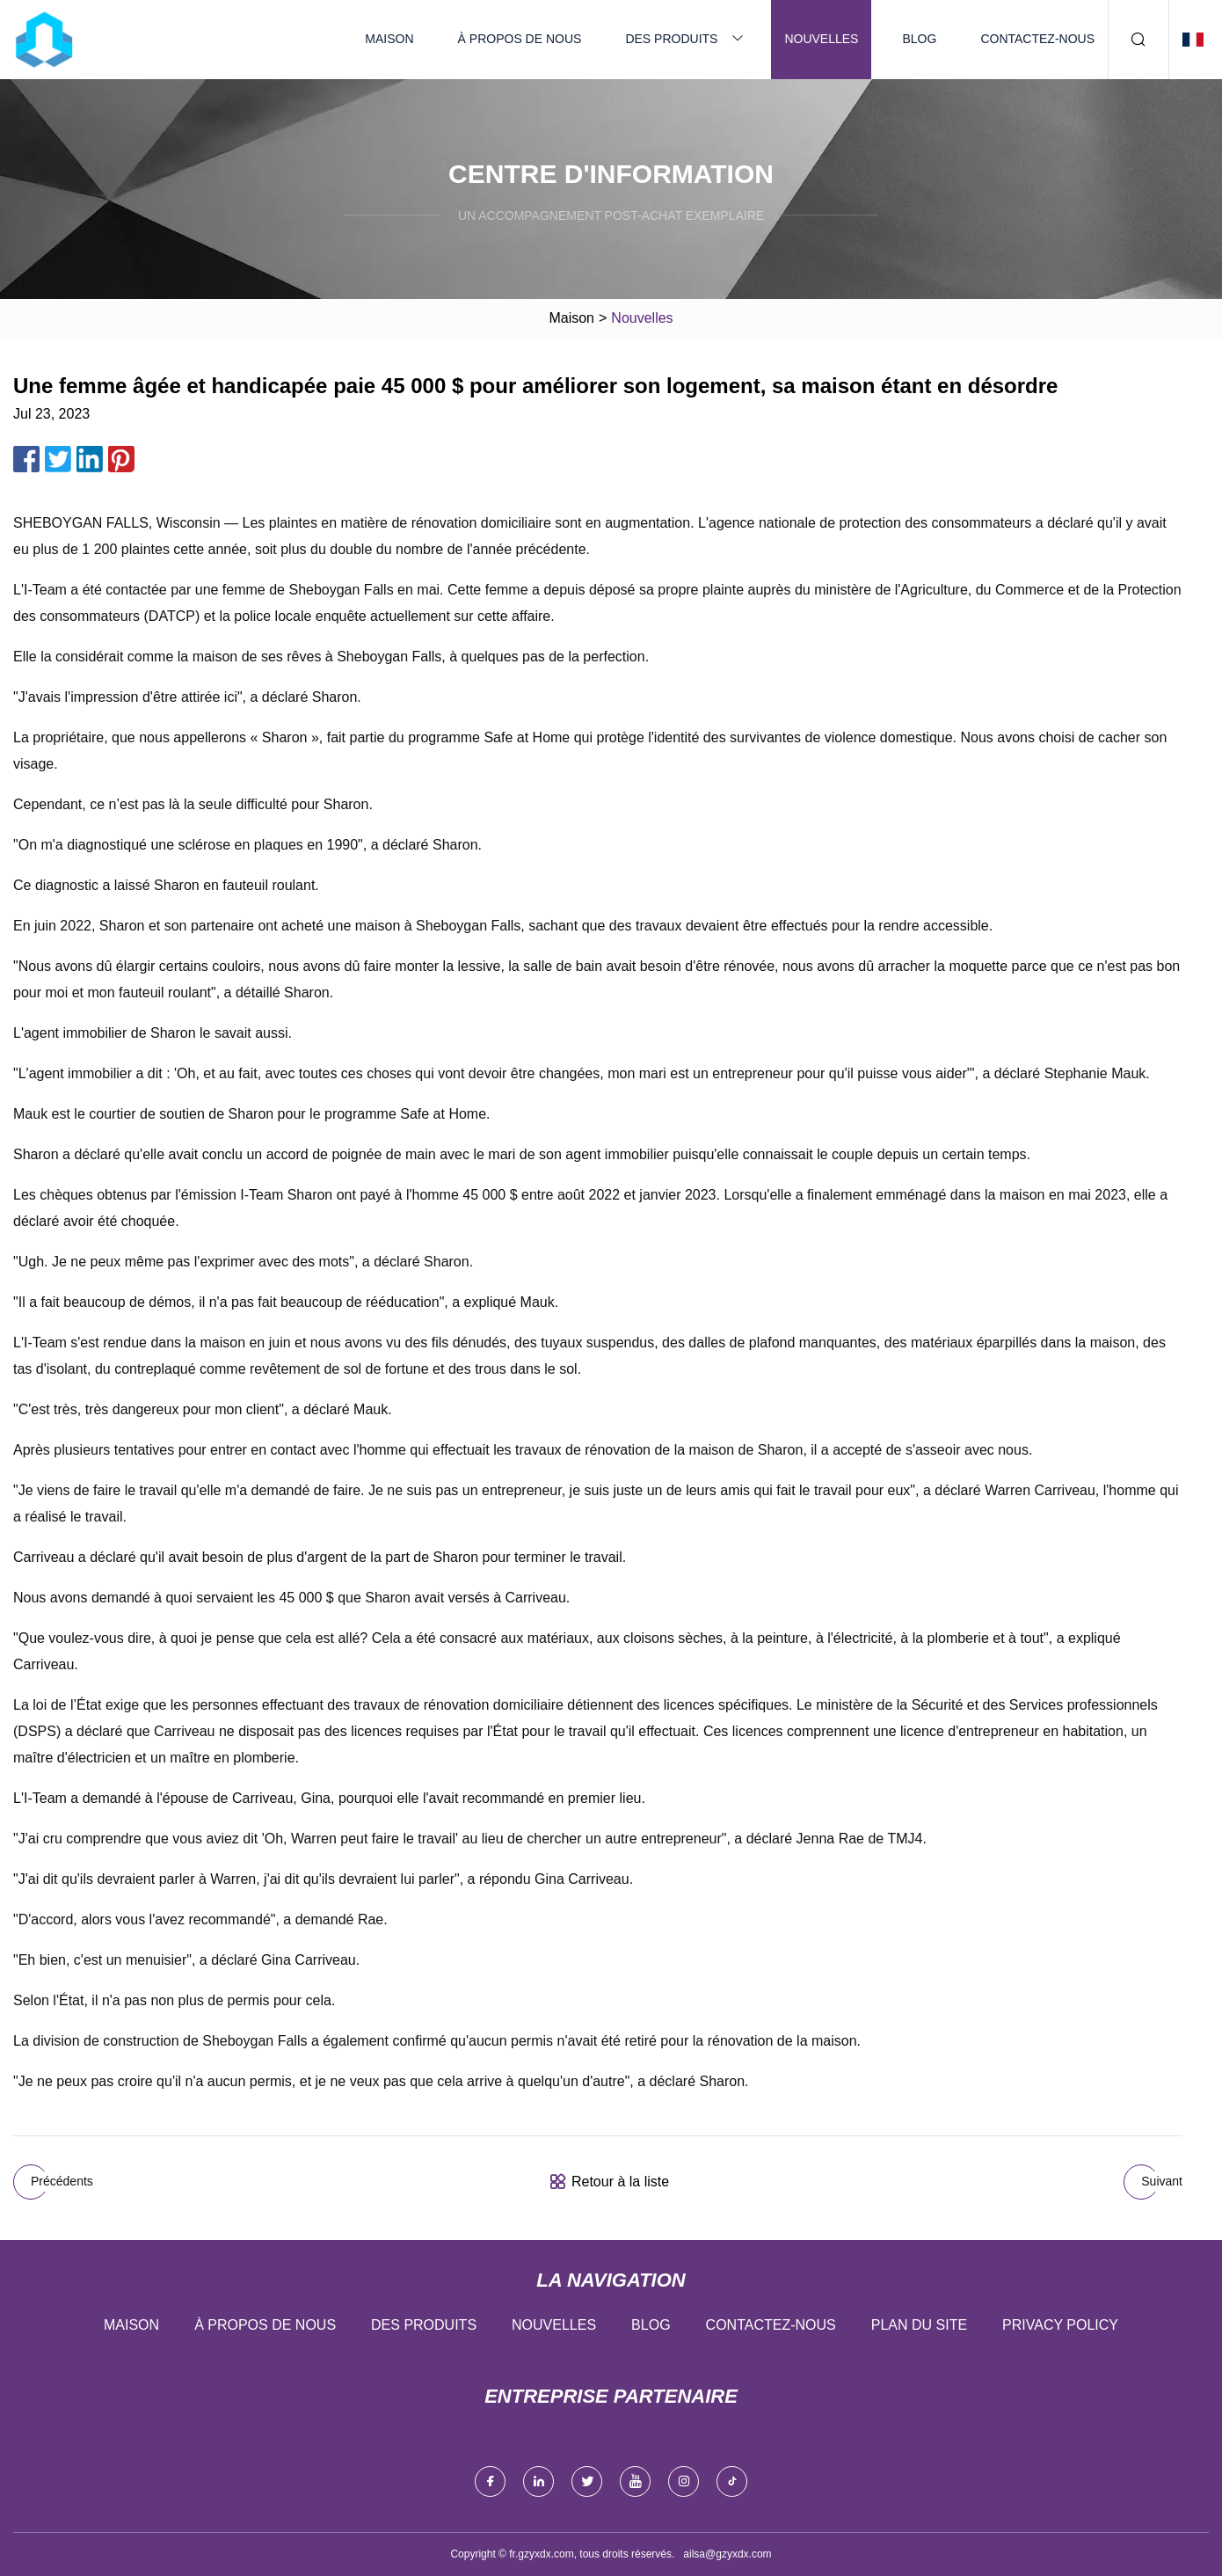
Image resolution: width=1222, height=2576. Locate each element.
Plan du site (919, 2324)
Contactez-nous (1037, 39)
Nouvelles (821, 39)
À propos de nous (520, 39)
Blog (919, 39)
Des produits (671, 39)
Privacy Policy (1060, 2324)
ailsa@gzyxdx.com (727, 2554)
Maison (389, 39)
